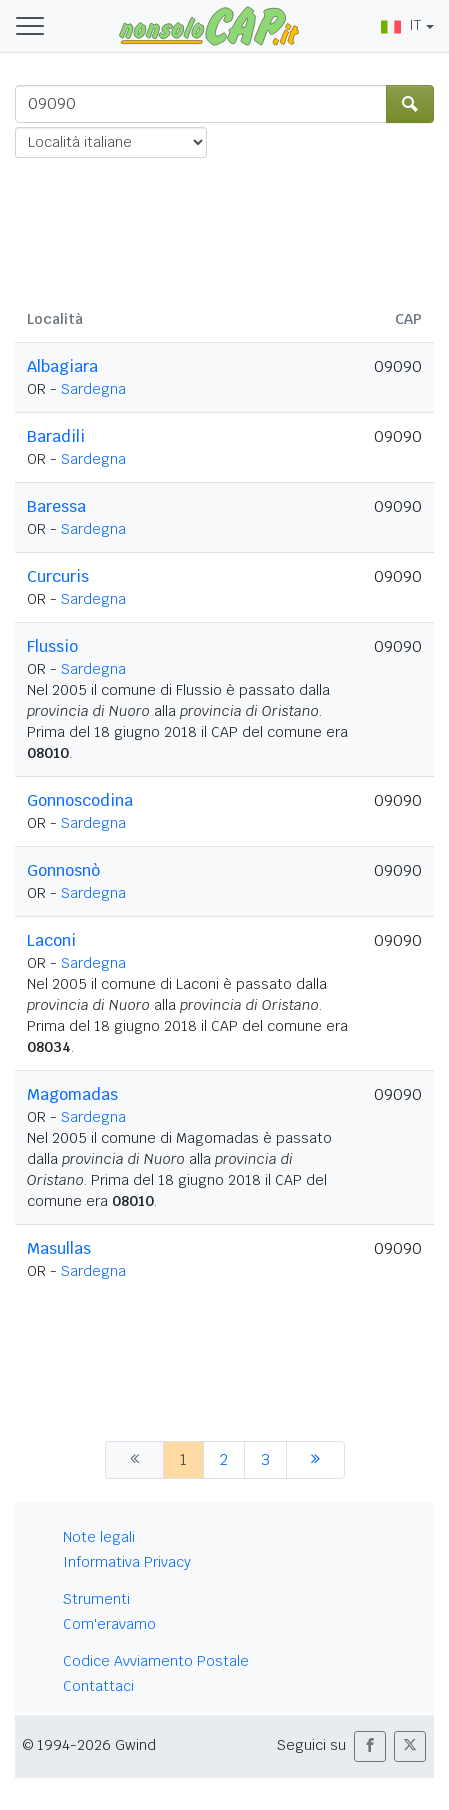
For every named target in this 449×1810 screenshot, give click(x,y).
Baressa (56, 506)
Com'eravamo (109, 1624)
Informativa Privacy (127, 1562)
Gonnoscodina (80, 800)
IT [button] (401, 25)
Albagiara (62, 366)
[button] (370, 1746)
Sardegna (93, 389)
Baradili (56, 436)
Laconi (51, 940)
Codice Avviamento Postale (156, 1661)
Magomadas (72, 1094)
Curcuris (58, 576)
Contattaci (98, 1686)
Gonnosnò (63, 870)
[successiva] (315, 1460)
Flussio (52, 646)
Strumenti (96, 1599)
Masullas (59, 1248)
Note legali (99, 1537)
